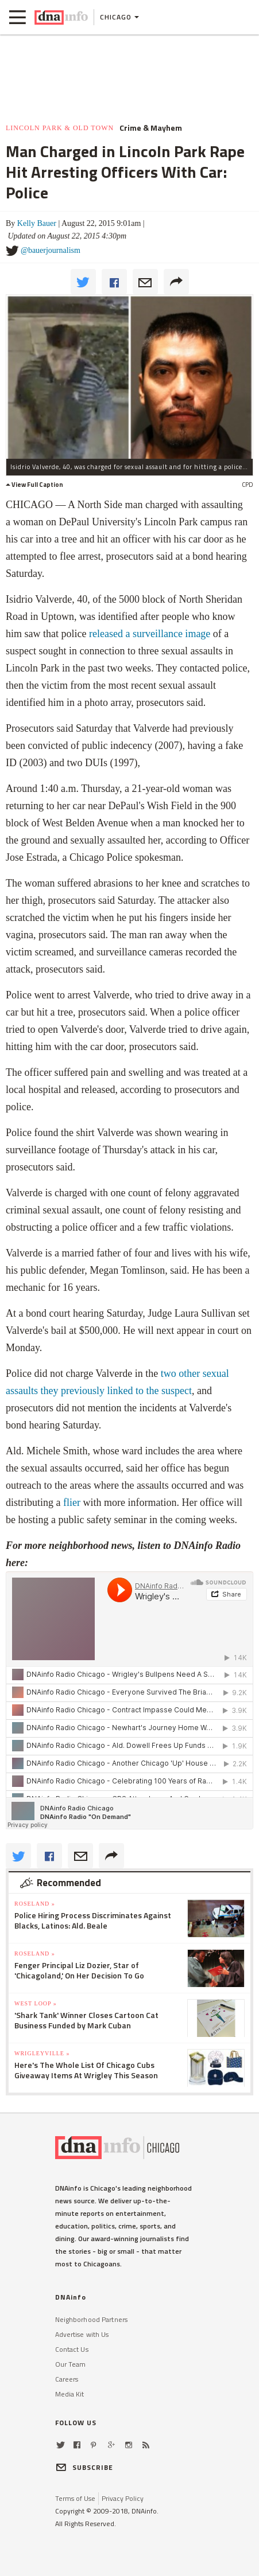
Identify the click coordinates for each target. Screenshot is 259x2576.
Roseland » (34, 1903)
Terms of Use (75, 2498)
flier (71, 1502)
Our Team (70, 2364)
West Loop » (35, 2003)
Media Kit (69, 2393)
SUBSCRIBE (84, 2467)
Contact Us (71, 2349)
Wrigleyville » (41, 2053)
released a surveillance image (149, 633)
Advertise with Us (82, 2334)
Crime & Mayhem (150, 127)
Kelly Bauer (36, 223)
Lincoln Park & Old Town (60, 128)
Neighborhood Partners (91, 2319)
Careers (67, 2379)
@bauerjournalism (50, 250)
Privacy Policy (123, 2498)
